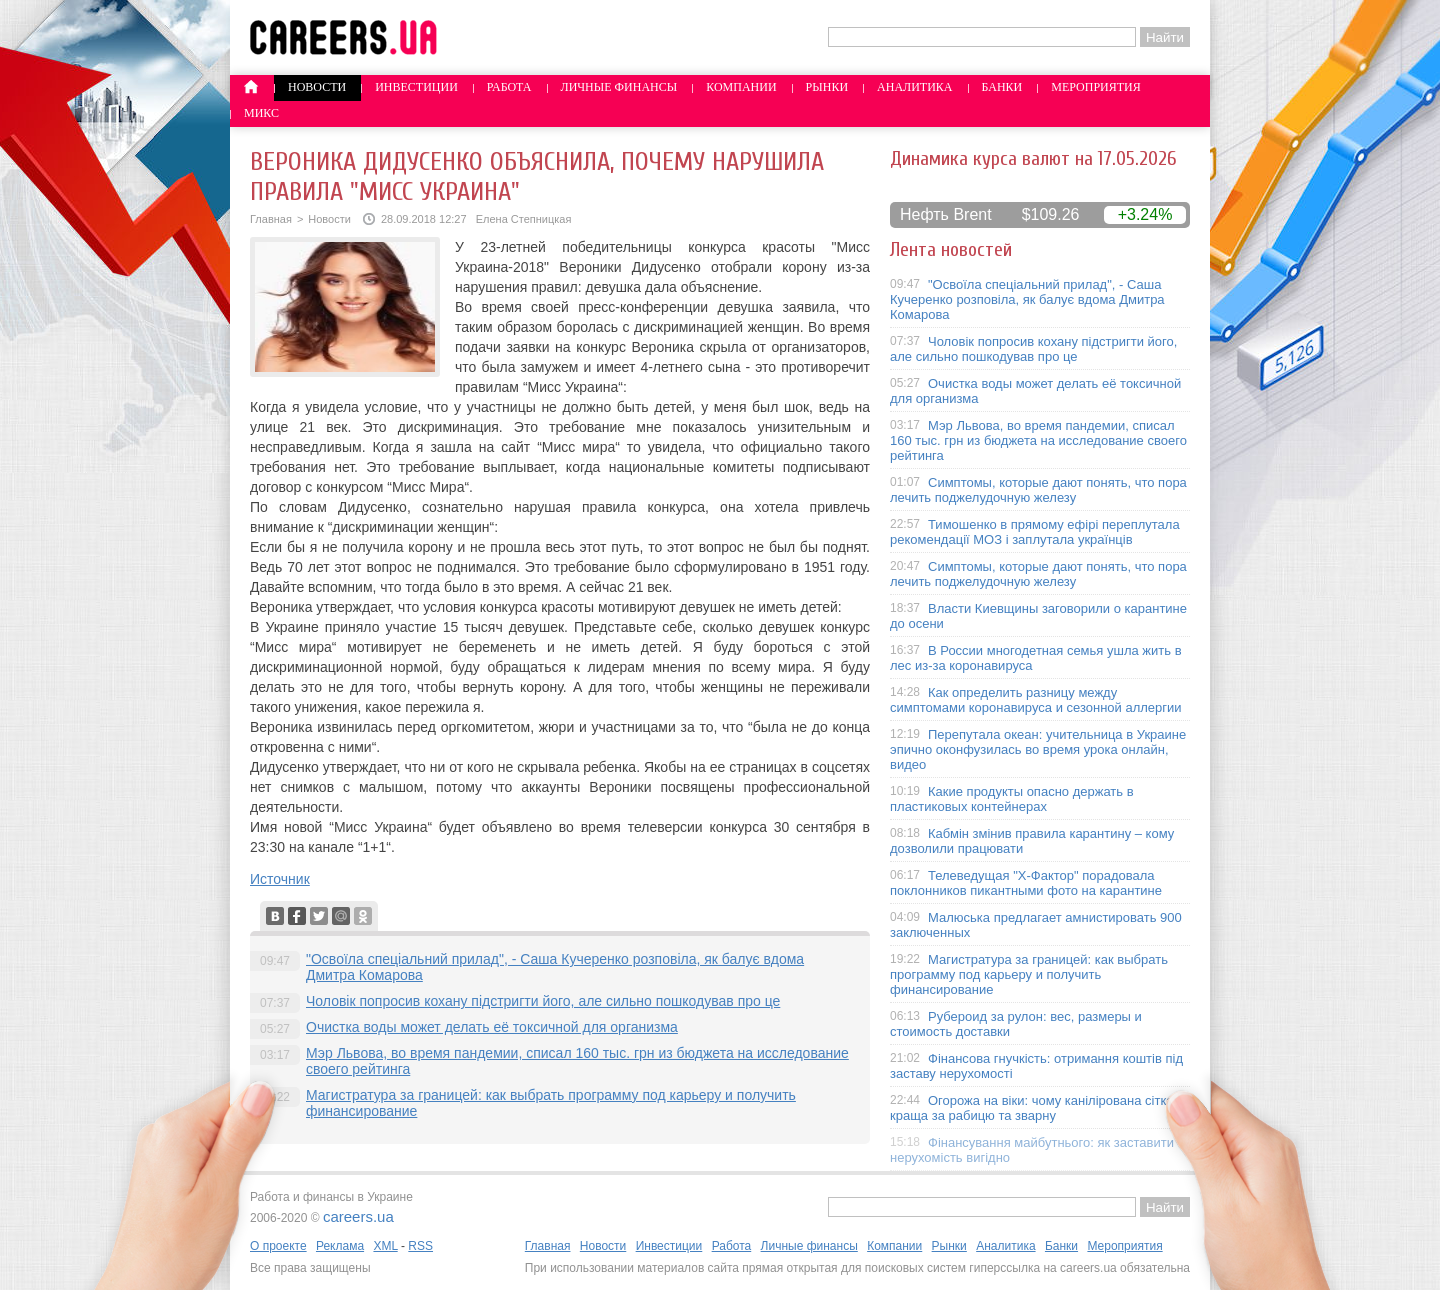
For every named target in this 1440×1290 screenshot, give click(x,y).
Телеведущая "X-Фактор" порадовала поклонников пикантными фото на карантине (1026, 883)
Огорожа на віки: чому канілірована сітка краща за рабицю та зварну (1032, 1108)
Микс (261, 113)
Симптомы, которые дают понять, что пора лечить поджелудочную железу (1038, 490)
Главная (271, 219)
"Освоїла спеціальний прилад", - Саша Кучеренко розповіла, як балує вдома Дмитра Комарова (1027, 299)
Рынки (827, 87)
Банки (1002, 87)
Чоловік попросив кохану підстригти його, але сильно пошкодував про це (543, 1001)
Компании (741, 87)
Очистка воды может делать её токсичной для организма (492, 1027)
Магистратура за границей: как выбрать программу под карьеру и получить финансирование (1029, 974)
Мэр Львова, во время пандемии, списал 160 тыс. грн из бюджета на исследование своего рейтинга (1038, 440)
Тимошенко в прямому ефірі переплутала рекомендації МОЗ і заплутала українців (1035, 532)
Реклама (340, 1246)
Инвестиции (416, 87)
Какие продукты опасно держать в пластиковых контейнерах (1012, 799)
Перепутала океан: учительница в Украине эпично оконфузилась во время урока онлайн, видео (1038, 749)
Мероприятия (1096, 87)
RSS (420, 1246)
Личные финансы (619, 87)
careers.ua (358, 1216)
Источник (280, 879)
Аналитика (914, 87)
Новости (317, 87)
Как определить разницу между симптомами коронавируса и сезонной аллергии (1036, 700)
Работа (509, 87)
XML (385, 1246)
